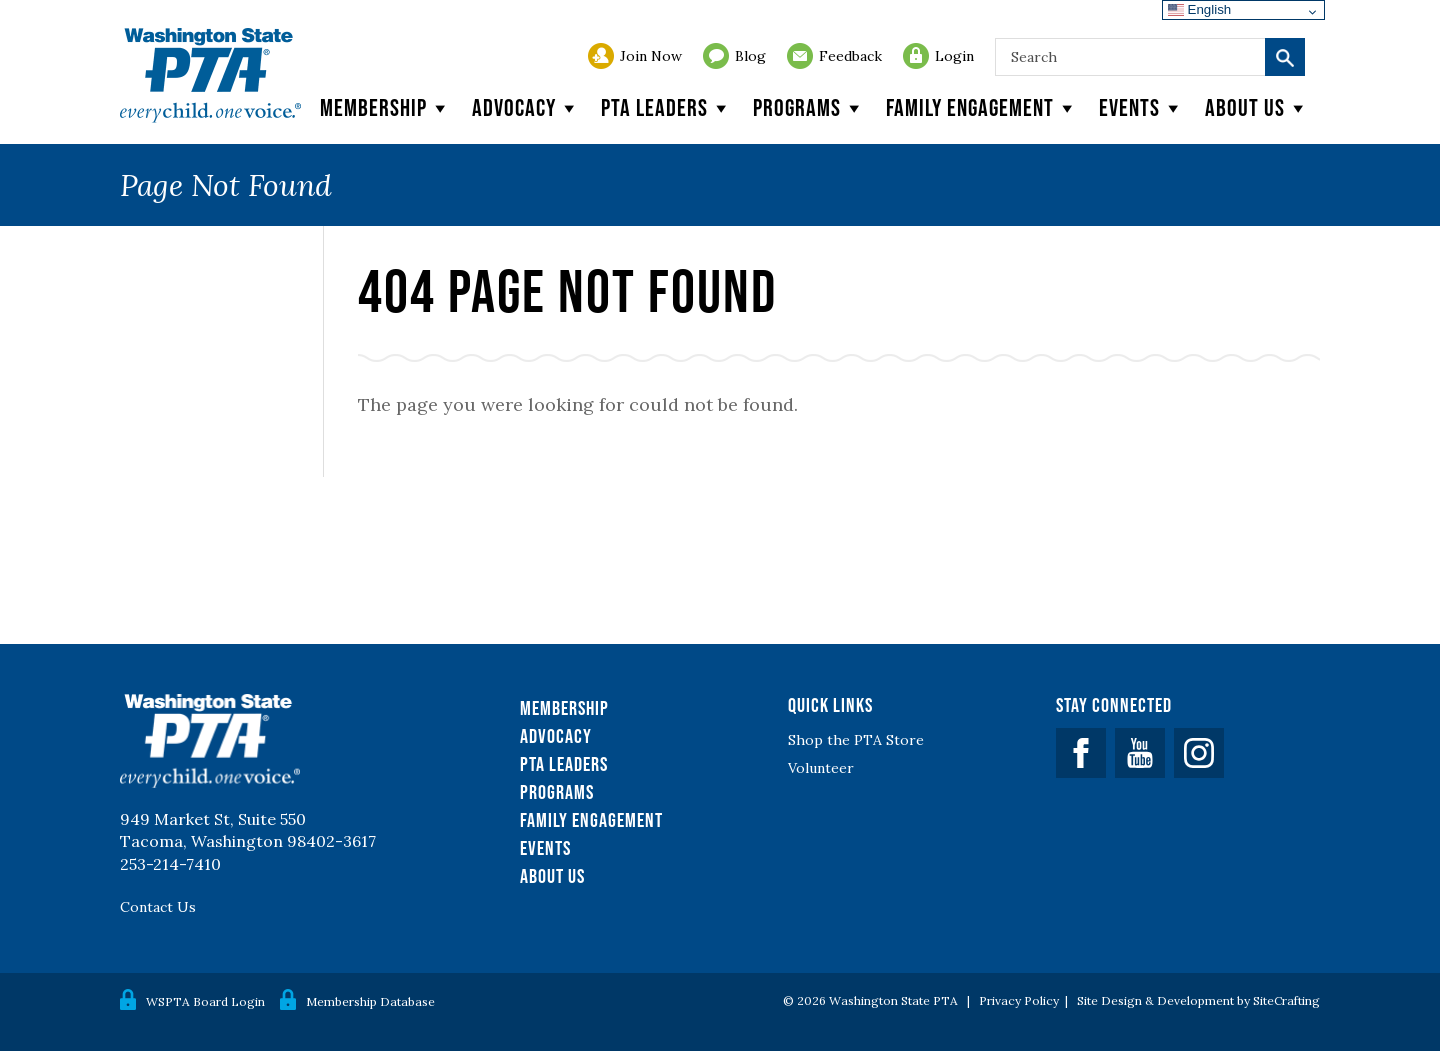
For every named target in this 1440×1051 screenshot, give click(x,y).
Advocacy (526, 108)
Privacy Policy (1019, 1000)
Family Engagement (982, 108)
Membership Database (370, 1001)
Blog (750, 56)
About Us (552, 876)
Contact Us (158, 907)
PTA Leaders (667, 108)
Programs (809, 108)
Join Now (651, 56)
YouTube (1140, 753)
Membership (386, 108)
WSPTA (210, 75)
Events (1142, 108)
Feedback (850, 56)
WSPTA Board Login (205, 1001)
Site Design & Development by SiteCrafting (1198, 1000)
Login (954, 56)
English (1199, 9)
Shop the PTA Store (856, 740)
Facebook (1081, 753)
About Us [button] (1257, 108)
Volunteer (821, 768)
